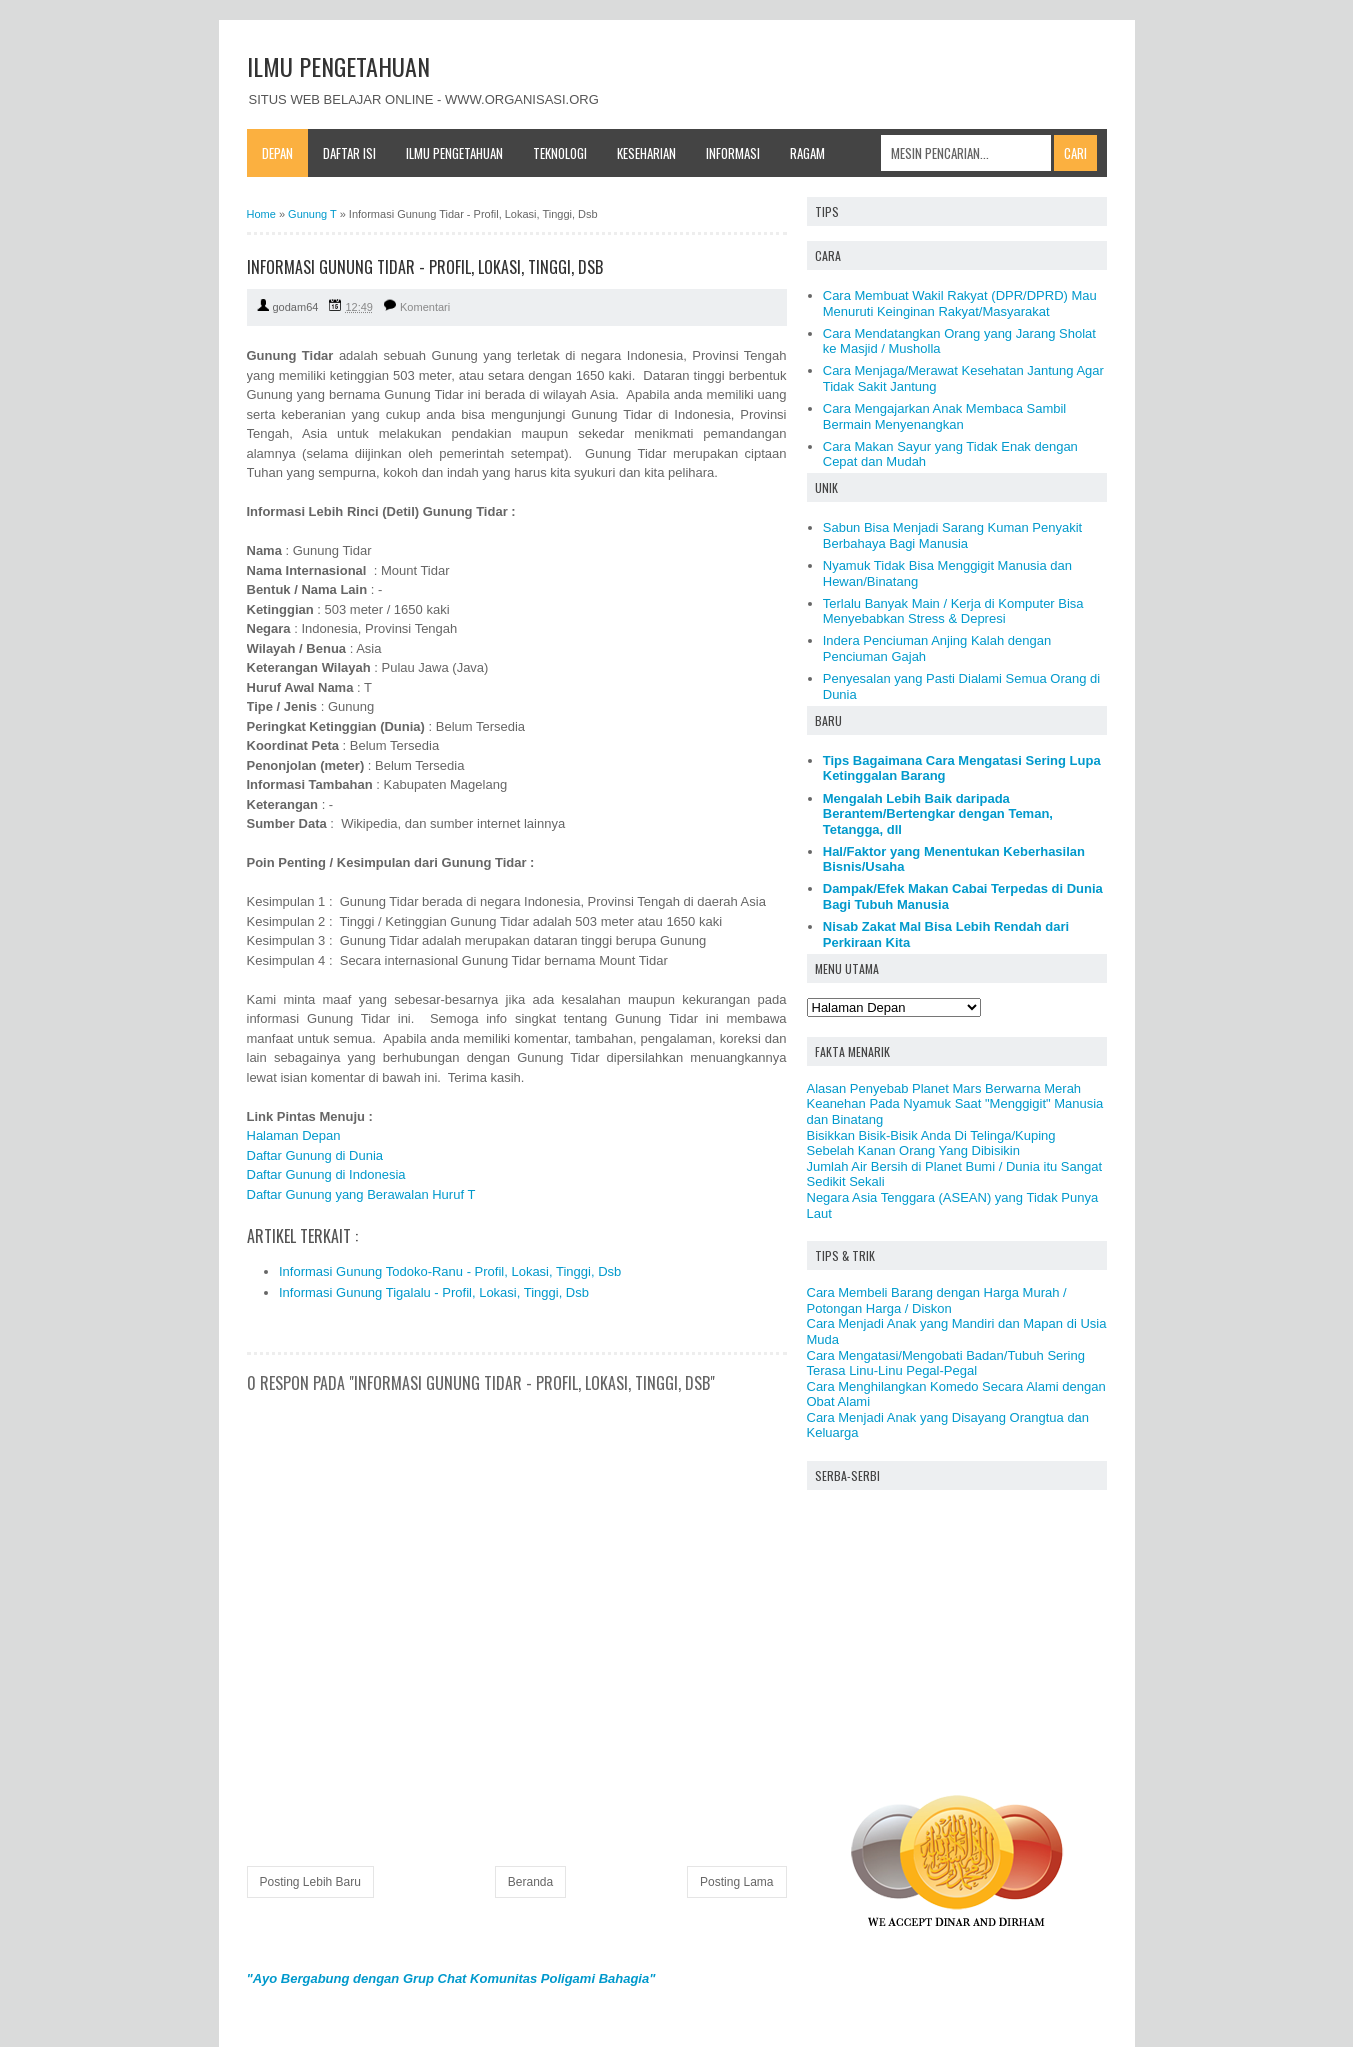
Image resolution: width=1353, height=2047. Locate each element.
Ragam (807, 153)
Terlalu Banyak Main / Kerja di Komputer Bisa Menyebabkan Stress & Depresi (953, 611)
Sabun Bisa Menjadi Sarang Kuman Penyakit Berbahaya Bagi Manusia (952, 535)
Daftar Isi (349, 153)
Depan (277, 153)
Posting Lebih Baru (310, 1882)
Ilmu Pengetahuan (454, 153)
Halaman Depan (294, 1135)
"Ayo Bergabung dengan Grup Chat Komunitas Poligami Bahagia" (451, 1978)
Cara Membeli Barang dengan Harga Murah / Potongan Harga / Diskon (937, 1300)
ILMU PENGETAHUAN (338, 66)
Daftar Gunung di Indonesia (326, 1174)
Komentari (425, 307)
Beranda (530, 1882)
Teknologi (560, 153)
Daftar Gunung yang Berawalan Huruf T (361, 1194)
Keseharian (646, 153)
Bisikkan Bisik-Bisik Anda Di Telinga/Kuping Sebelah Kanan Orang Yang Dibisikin (931, 1143)
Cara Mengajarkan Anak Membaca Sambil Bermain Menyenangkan (945, 416)
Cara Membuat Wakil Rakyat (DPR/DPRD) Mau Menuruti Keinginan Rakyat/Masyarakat (960, 303)
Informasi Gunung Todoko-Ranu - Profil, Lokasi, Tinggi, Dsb (450, 1271)
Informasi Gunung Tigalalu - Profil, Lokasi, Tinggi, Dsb (434, 1292)
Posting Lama (736, 1882)
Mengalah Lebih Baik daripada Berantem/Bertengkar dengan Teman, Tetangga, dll (938, 814)
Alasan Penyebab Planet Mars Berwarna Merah (944, 1088)
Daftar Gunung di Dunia (315, 1155)
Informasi (733, 153)
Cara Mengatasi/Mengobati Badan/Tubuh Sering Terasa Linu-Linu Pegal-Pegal (946, 1363)
